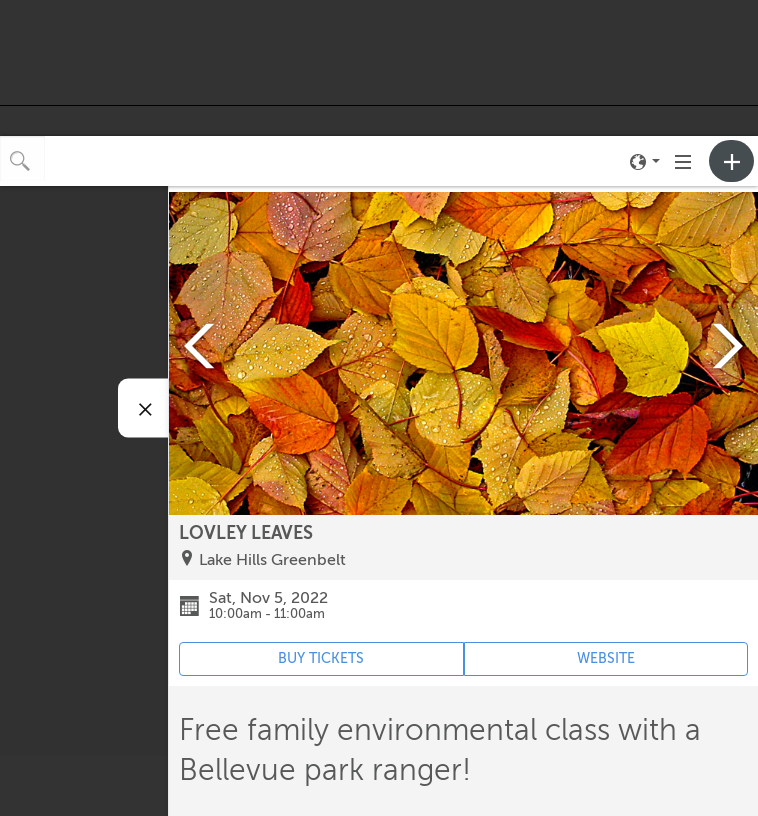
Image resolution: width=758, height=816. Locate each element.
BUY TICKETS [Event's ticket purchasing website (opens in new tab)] (321, 658)
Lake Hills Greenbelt (272, 560)
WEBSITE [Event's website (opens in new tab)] (606, 658)
